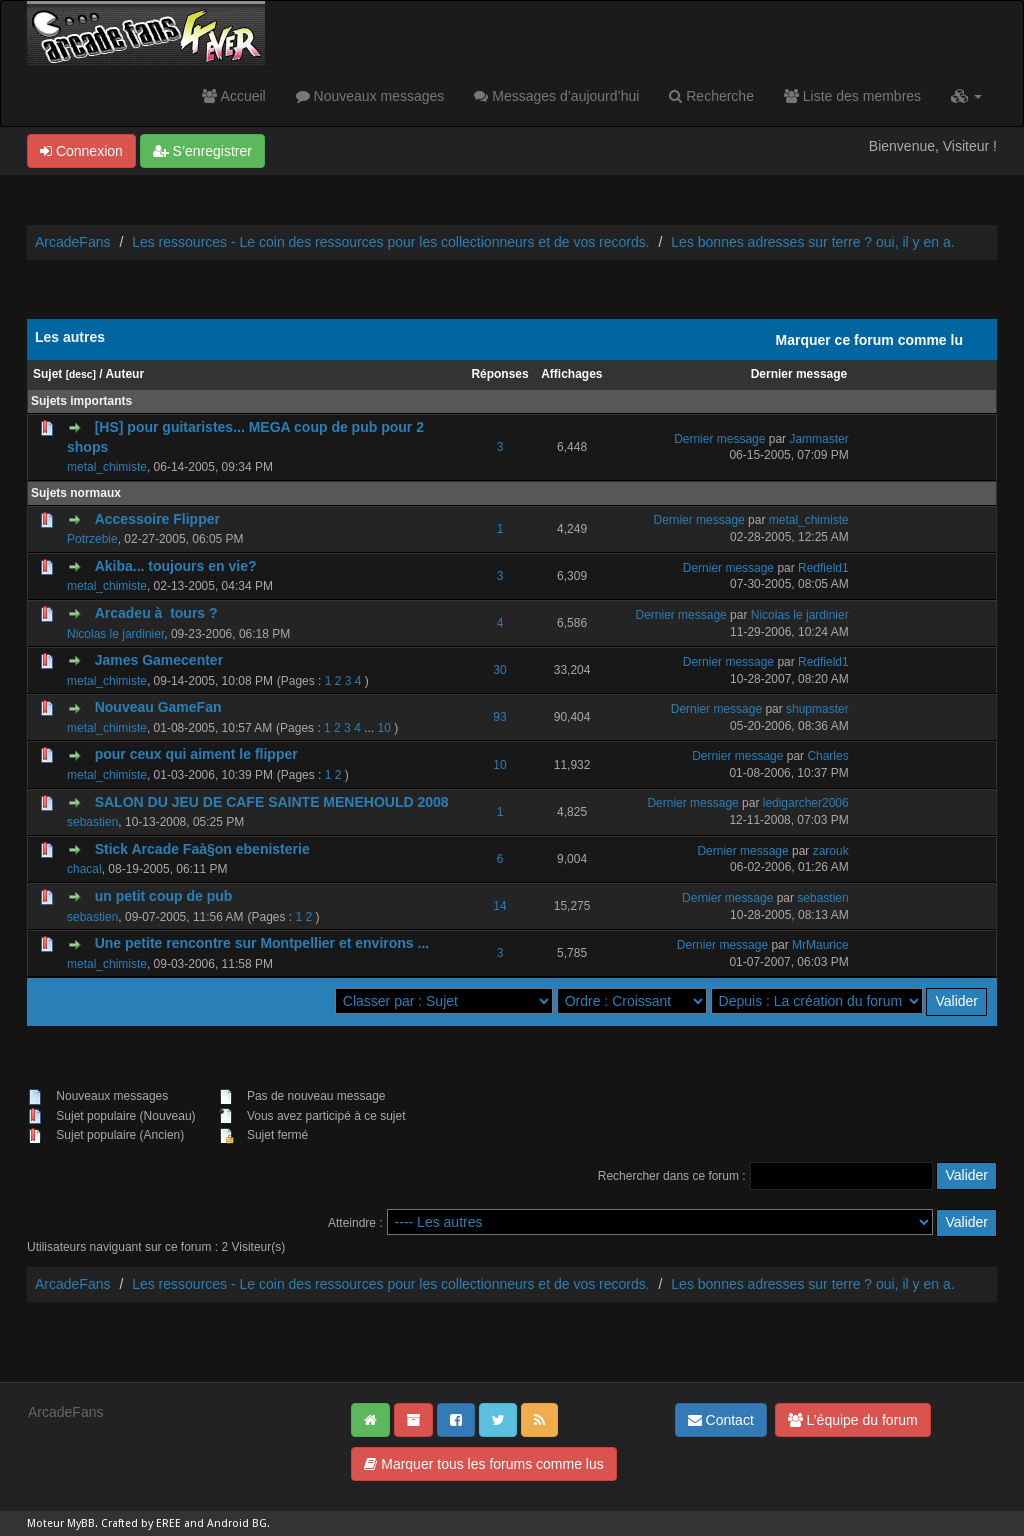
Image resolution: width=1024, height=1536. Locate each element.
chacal (84, 869)
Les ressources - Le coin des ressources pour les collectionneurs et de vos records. (390, 242)
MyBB (81, 1523)
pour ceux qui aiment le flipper (196, 754)
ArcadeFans (72, 242)
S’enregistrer (202, 151)
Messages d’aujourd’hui (556, 96)
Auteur (124, 374)
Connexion (81, 151)
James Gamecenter (159, 660)
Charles (827, 756)
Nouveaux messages (370, 96)
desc (80, 374)
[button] (966, 96)
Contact (721, 1420)
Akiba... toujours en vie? (176, 566)
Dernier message (799, 374)
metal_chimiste (107, 467)
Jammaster (818, 439)
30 (499, 670)
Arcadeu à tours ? (156, 613)
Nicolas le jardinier (115, 634)
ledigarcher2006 (806, 803)
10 (383, 728)
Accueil (233, 96)
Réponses (499, 374)
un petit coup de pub (164, 896)
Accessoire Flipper (157, 519)
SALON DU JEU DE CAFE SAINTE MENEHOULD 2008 (272, 802)
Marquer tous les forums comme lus (483, 1464)
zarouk (831, 851)
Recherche (711, 96)
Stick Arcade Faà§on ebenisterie (202, 849)
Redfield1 (823, 568)
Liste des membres (852, 96)
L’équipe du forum (853, 1420)
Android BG (237, 1523)
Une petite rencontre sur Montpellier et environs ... (262, 943)
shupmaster (817, 709)
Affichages (571, 374)
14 (499, 906)
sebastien (92, 822)
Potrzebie (92, 539)
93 (499, 717)
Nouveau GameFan (158, 707)
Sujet (47, 374)
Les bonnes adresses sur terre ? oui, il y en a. (812, 242)
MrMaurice (820, 945)
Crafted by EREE (141, 1523)
